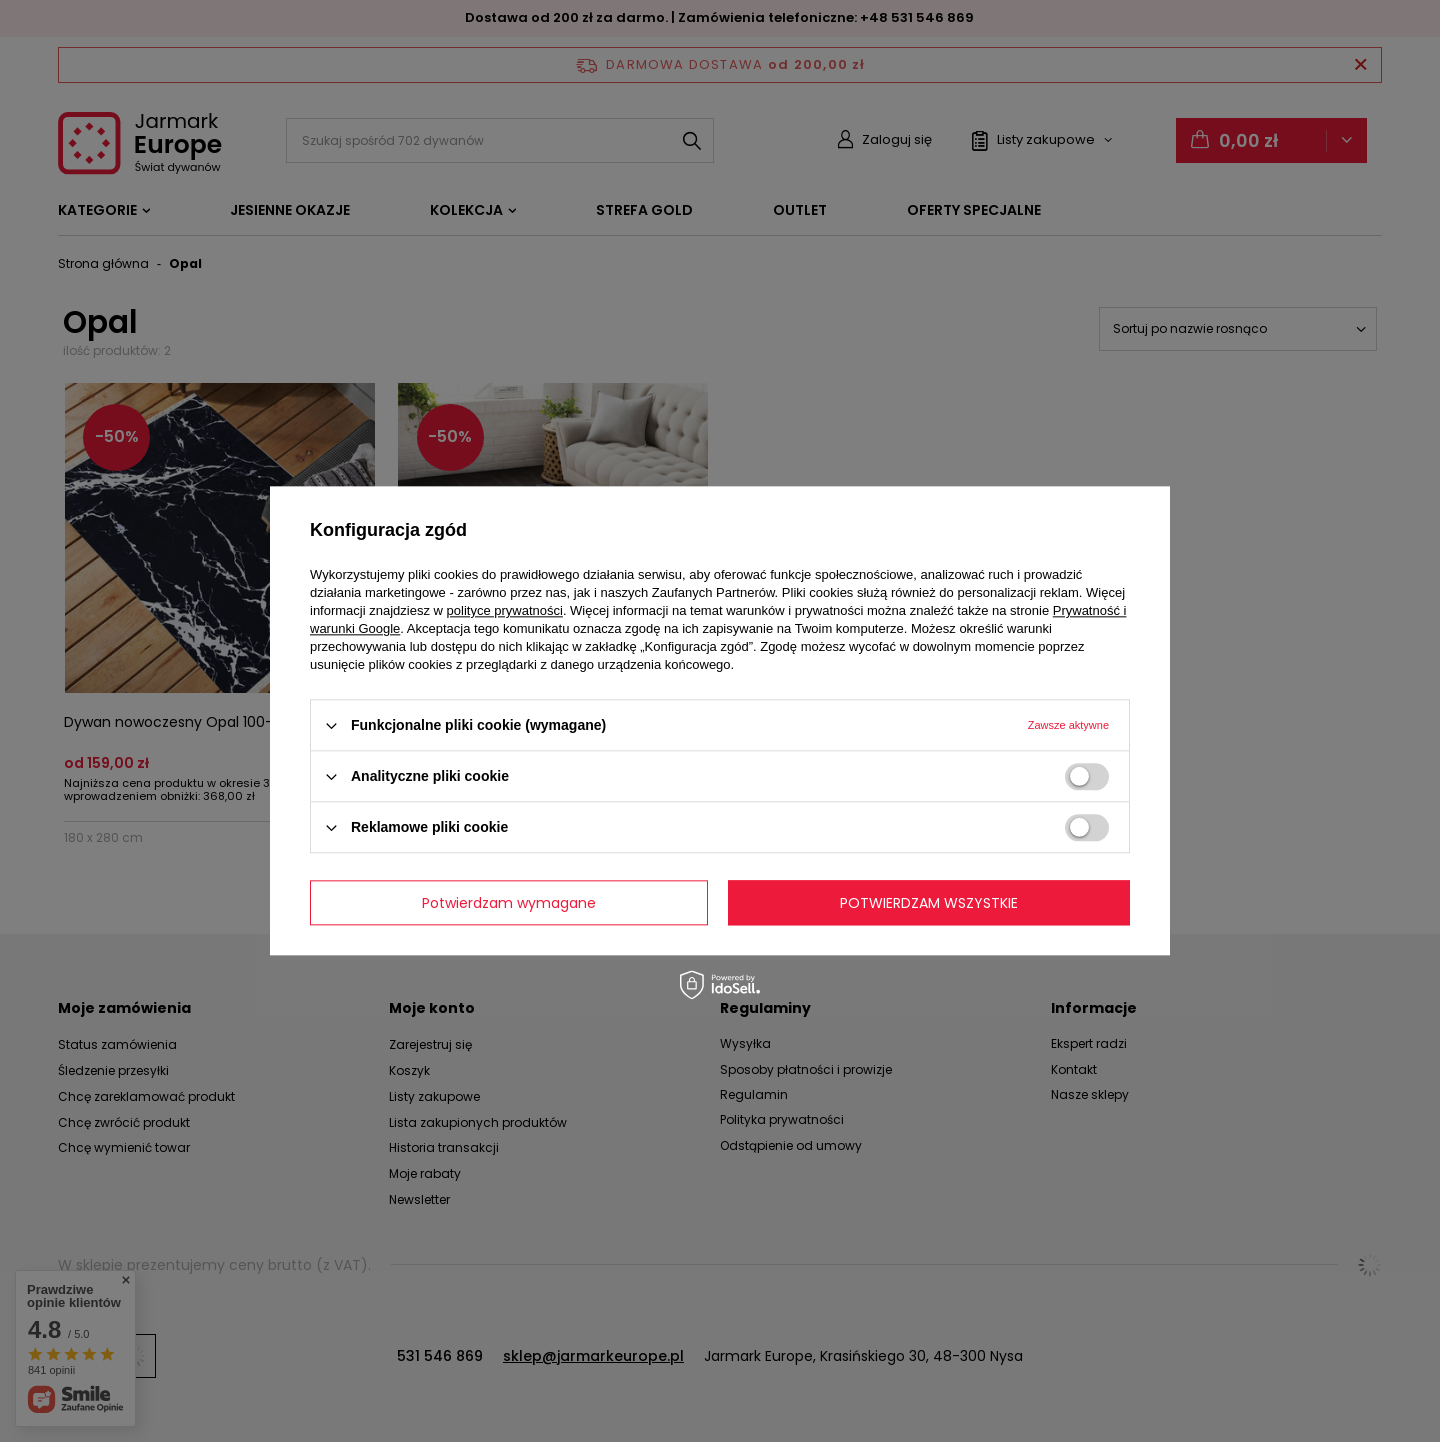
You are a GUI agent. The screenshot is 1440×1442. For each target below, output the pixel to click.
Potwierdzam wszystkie (929, 903)
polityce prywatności (505, 610)
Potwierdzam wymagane (509, 903)
